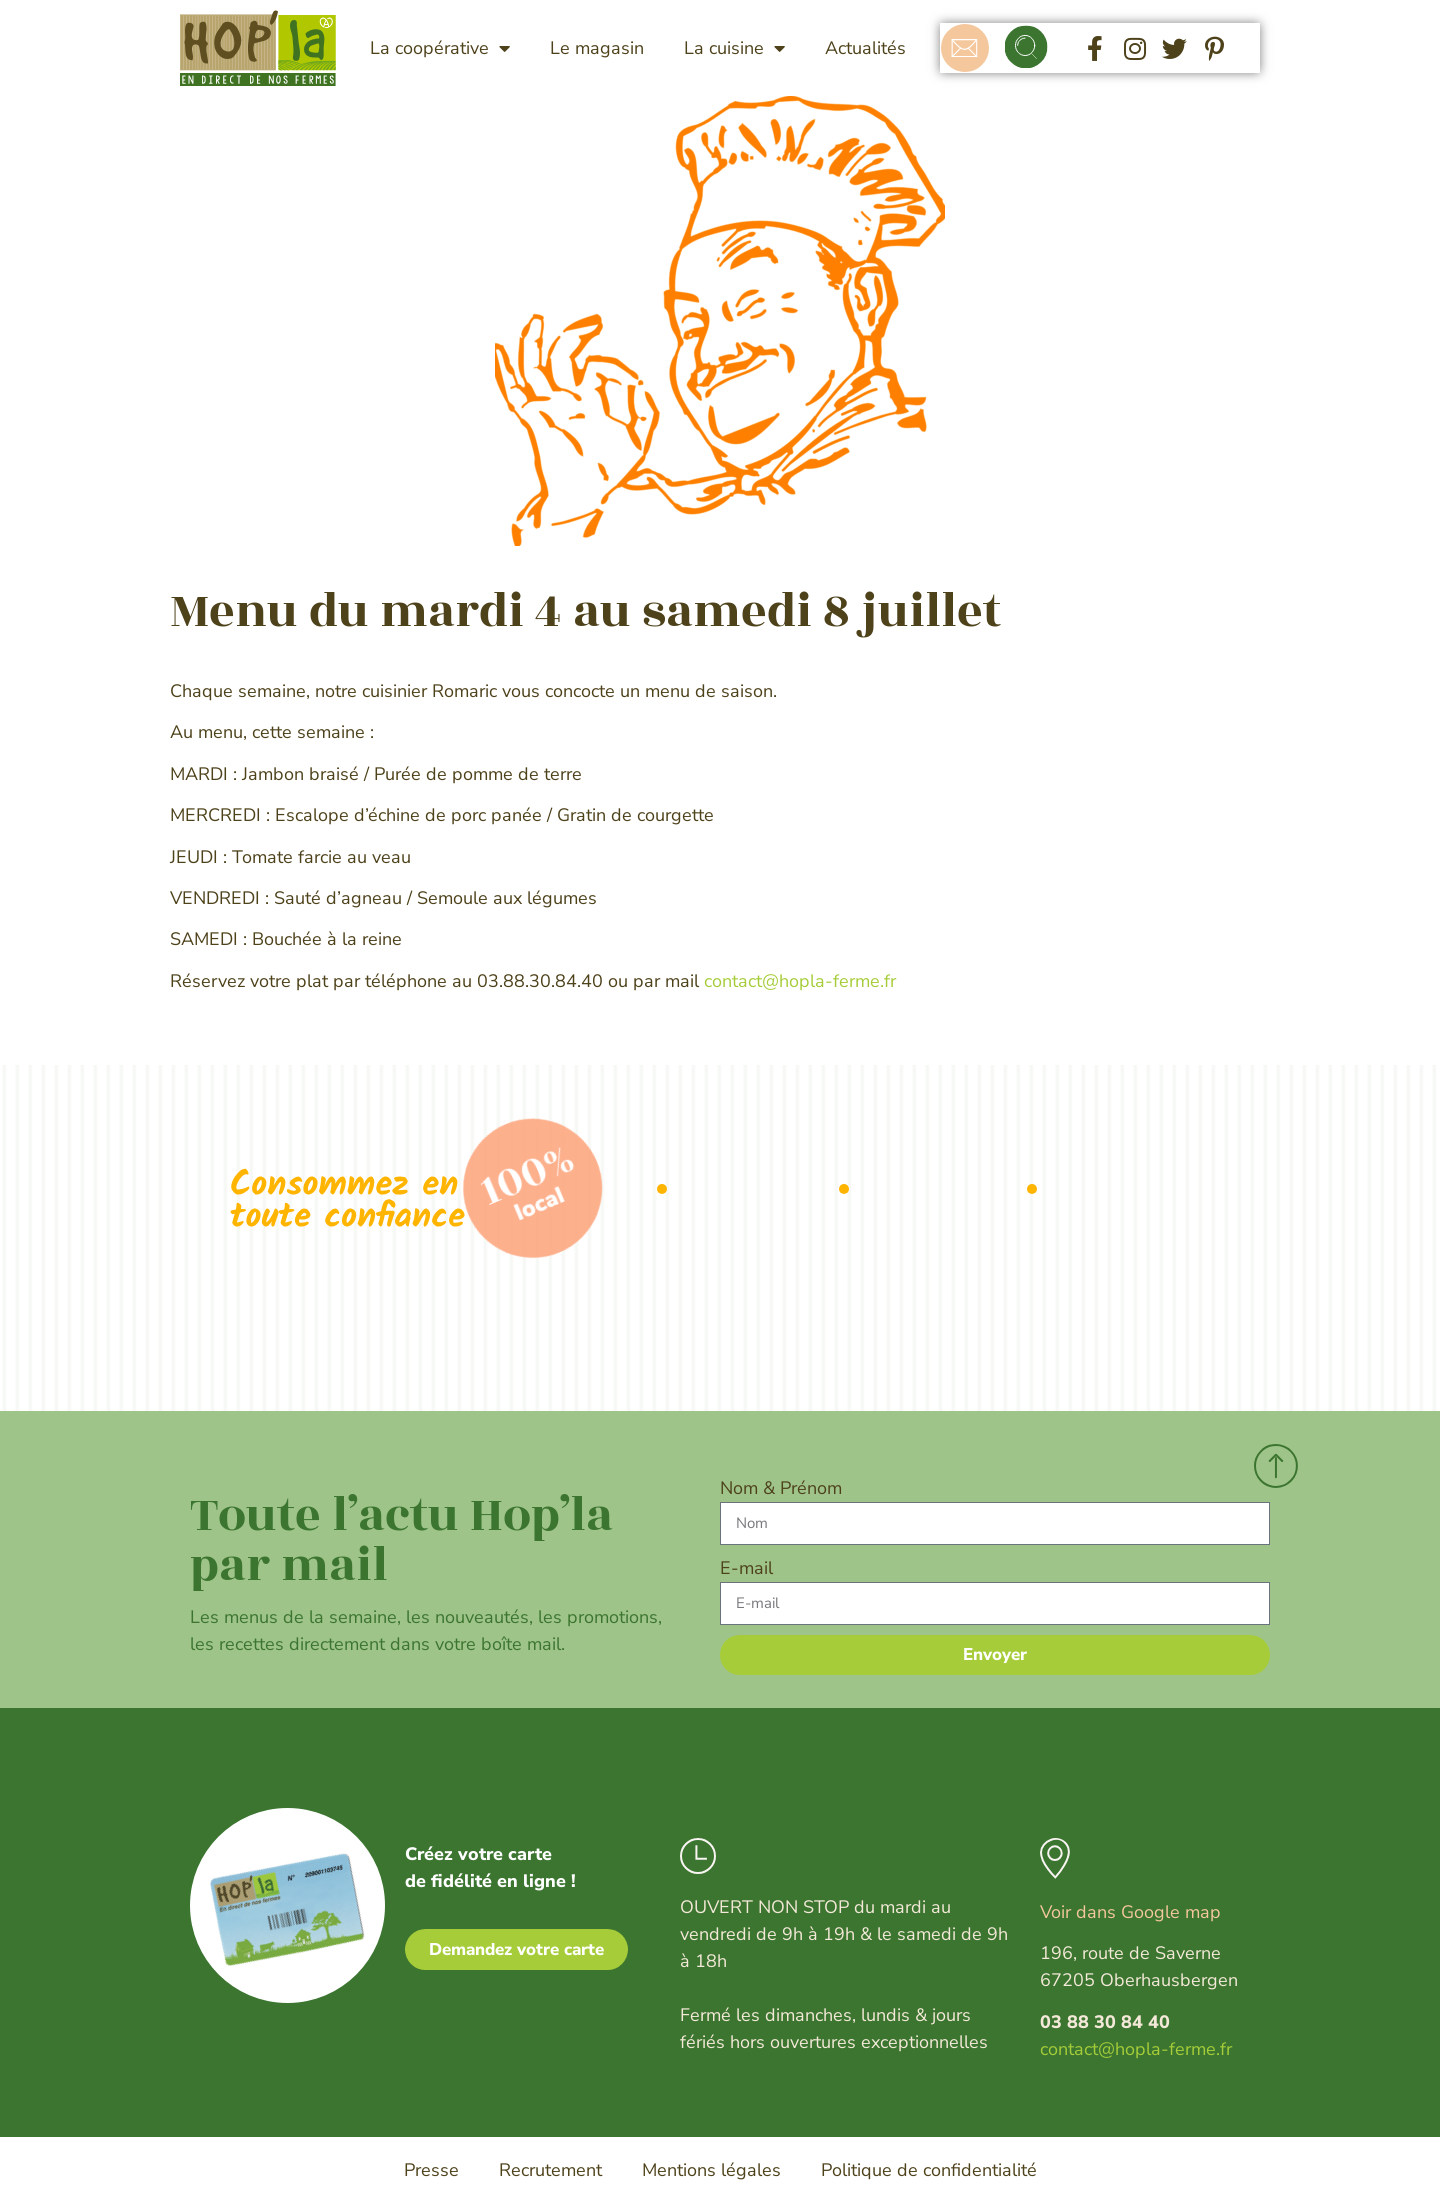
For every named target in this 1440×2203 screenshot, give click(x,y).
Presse (431, 2170)
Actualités (865, 48)
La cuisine (734, 48)
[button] (1026, 48)
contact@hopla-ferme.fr (800, 981)
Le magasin (597, 48)
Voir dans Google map (1130, 1912)
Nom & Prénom (781, 1488)
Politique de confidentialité (929, 2170)
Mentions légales (711, 2170)
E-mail (746, 1568)
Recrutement (550, 2170)
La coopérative (440, 48)
